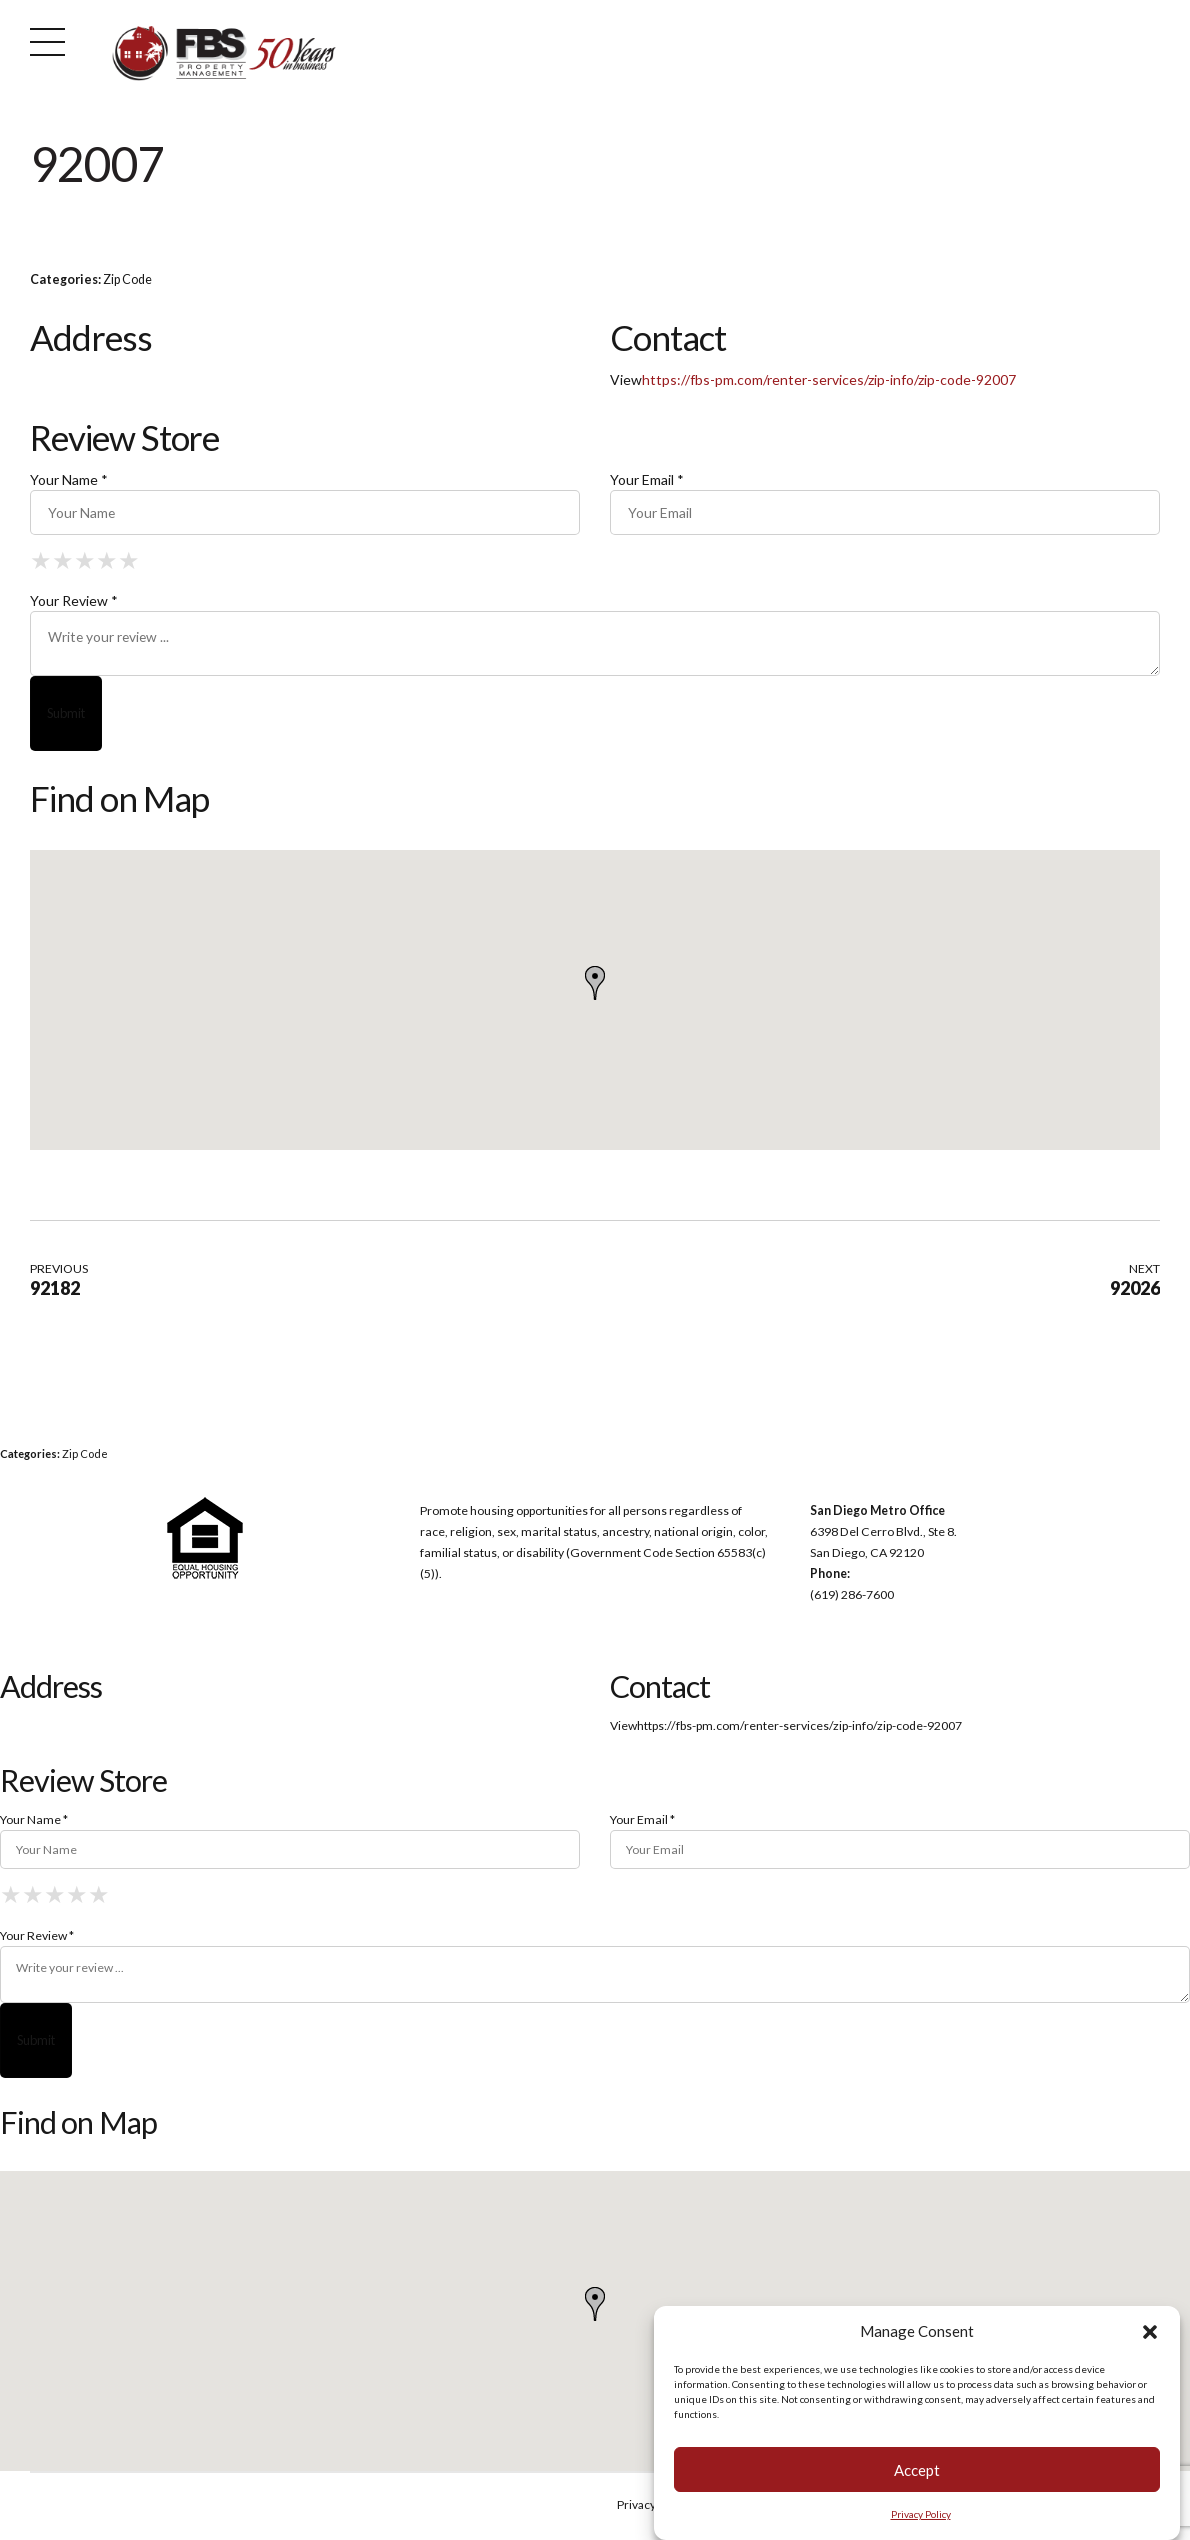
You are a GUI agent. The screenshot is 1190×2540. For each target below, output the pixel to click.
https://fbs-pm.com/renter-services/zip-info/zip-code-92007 (829, 379)
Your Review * (74, 601)
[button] (1150, 2332)
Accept (917, 2470)
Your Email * (647, 479)
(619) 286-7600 (852, 1596)
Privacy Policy (921, 2514)
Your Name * (69, 479)
